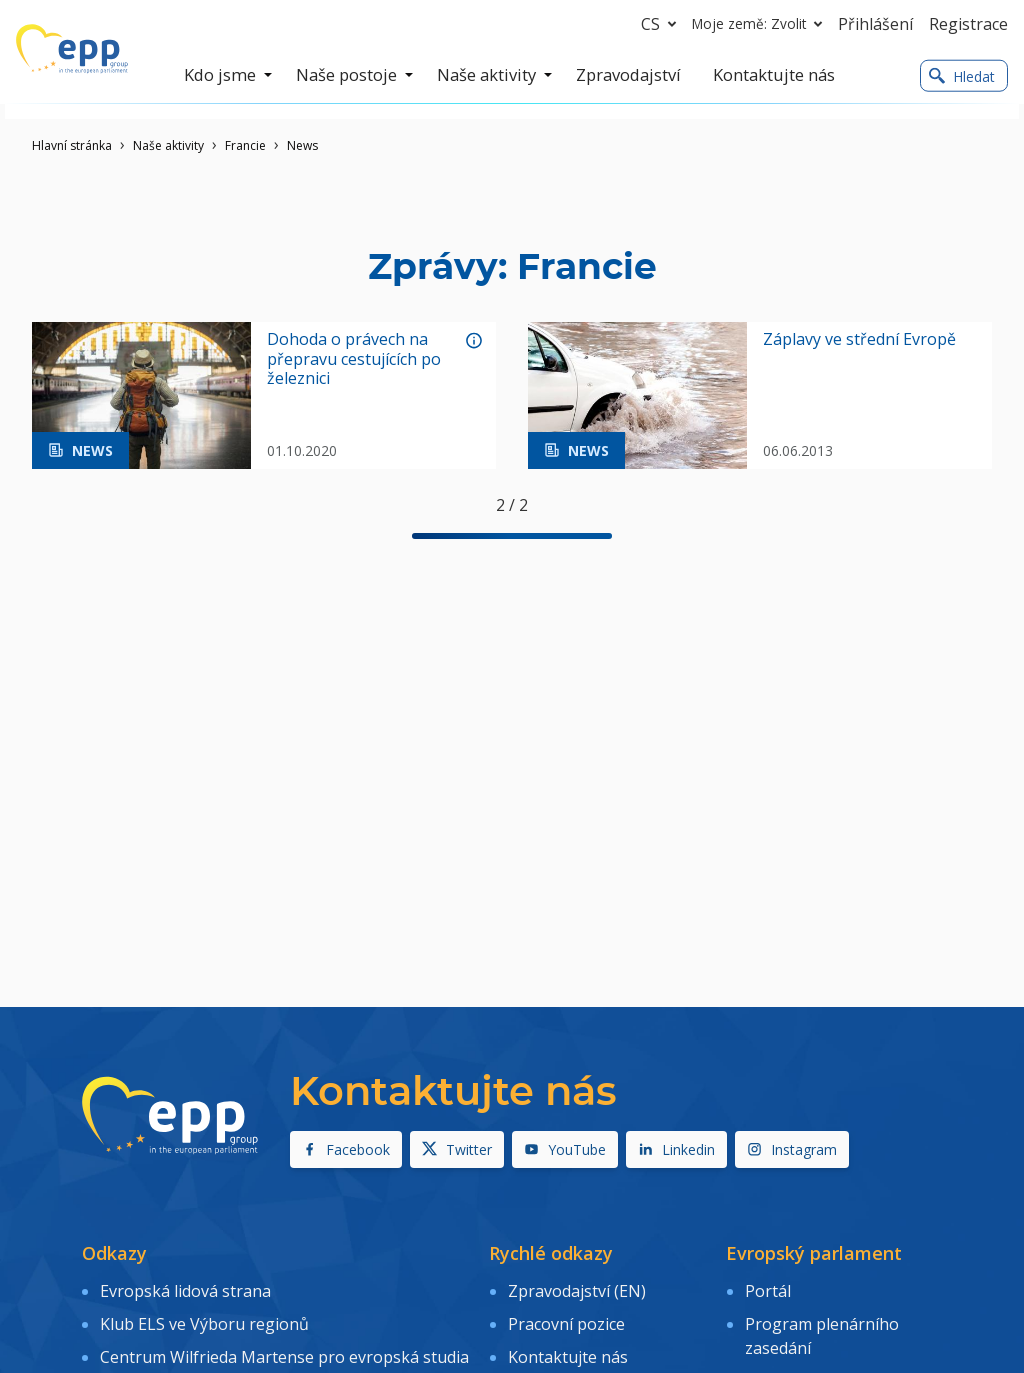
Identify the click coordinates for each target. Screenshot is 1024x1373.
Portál (768, 1289)
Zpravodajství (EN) (577, 1289)
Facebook (346, 1149)
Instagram (792, 1149)
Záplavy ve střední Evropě (859, 339)
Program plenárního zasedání (822, 1330)
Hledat (962, 76)
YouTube (565, 1149)
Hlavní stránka (72, 145)
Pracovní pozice (566, 1318)
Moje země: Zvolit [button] (761, 24)
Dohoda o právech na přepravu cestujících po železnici (354, 359)
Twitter (457, 1149)
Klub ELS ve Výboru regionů (204, 1318)
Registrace (968, 24)
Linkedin (676, 1149)
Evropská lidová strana (185, 1289)
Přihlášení (875, 24)
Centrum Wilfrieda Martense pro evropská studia (284, 1347)
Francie (245, 145)
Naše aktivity (168, 145)
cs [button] (662, 24)
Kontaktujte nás (568, 1347)
